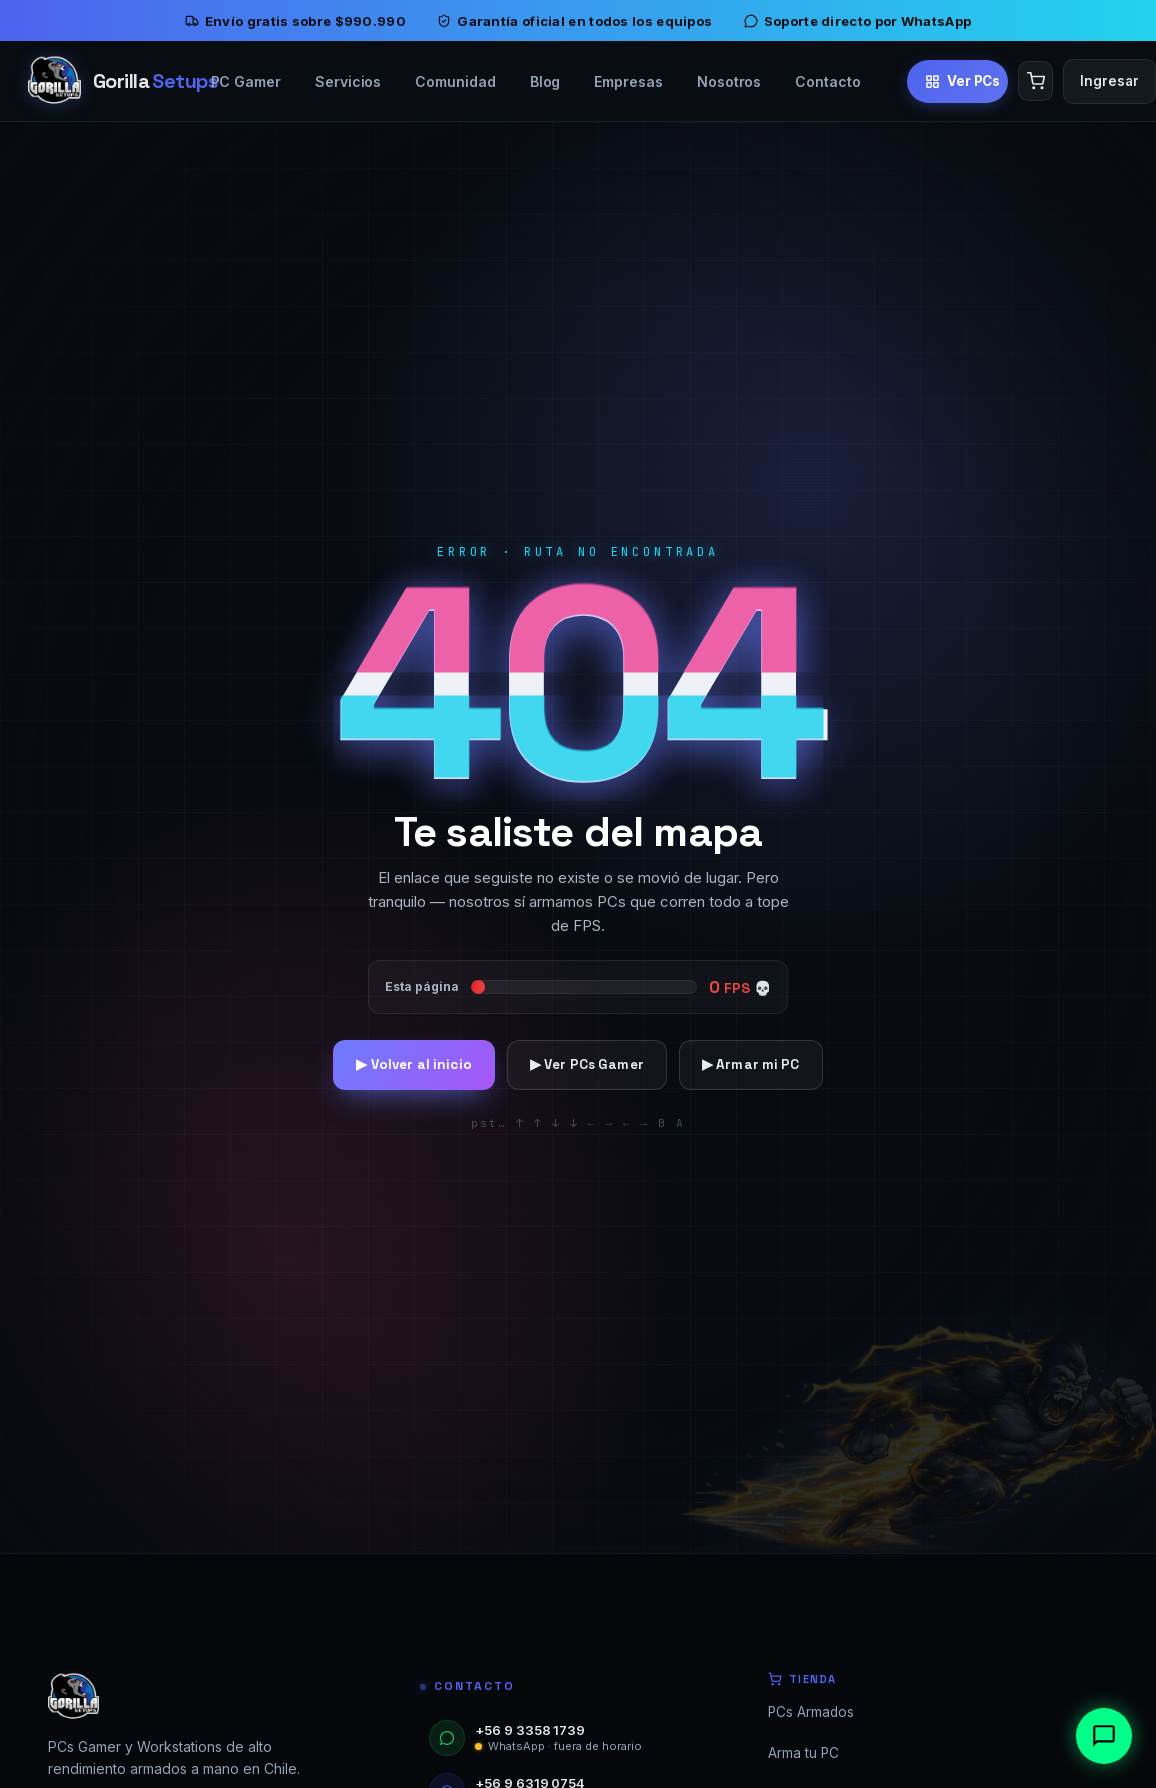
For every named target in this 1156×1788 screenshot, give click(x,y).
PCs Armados (811, 1712)
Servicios (348, 81)
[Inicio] (96, 81)
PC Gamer (246, 81)
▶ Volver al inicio (413, 1064)
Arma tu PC (803, 1753)
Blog (545, 81)
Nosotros (729, 81)
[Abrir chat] (1104, 1736)
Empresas (628, 81)
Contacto (827, 81)
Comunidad (455, 81)
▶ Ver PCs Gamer (587, 1064)
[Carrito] (1035, 81)
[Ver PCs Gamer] (958, 81)
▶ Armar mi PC (751, 1064)
